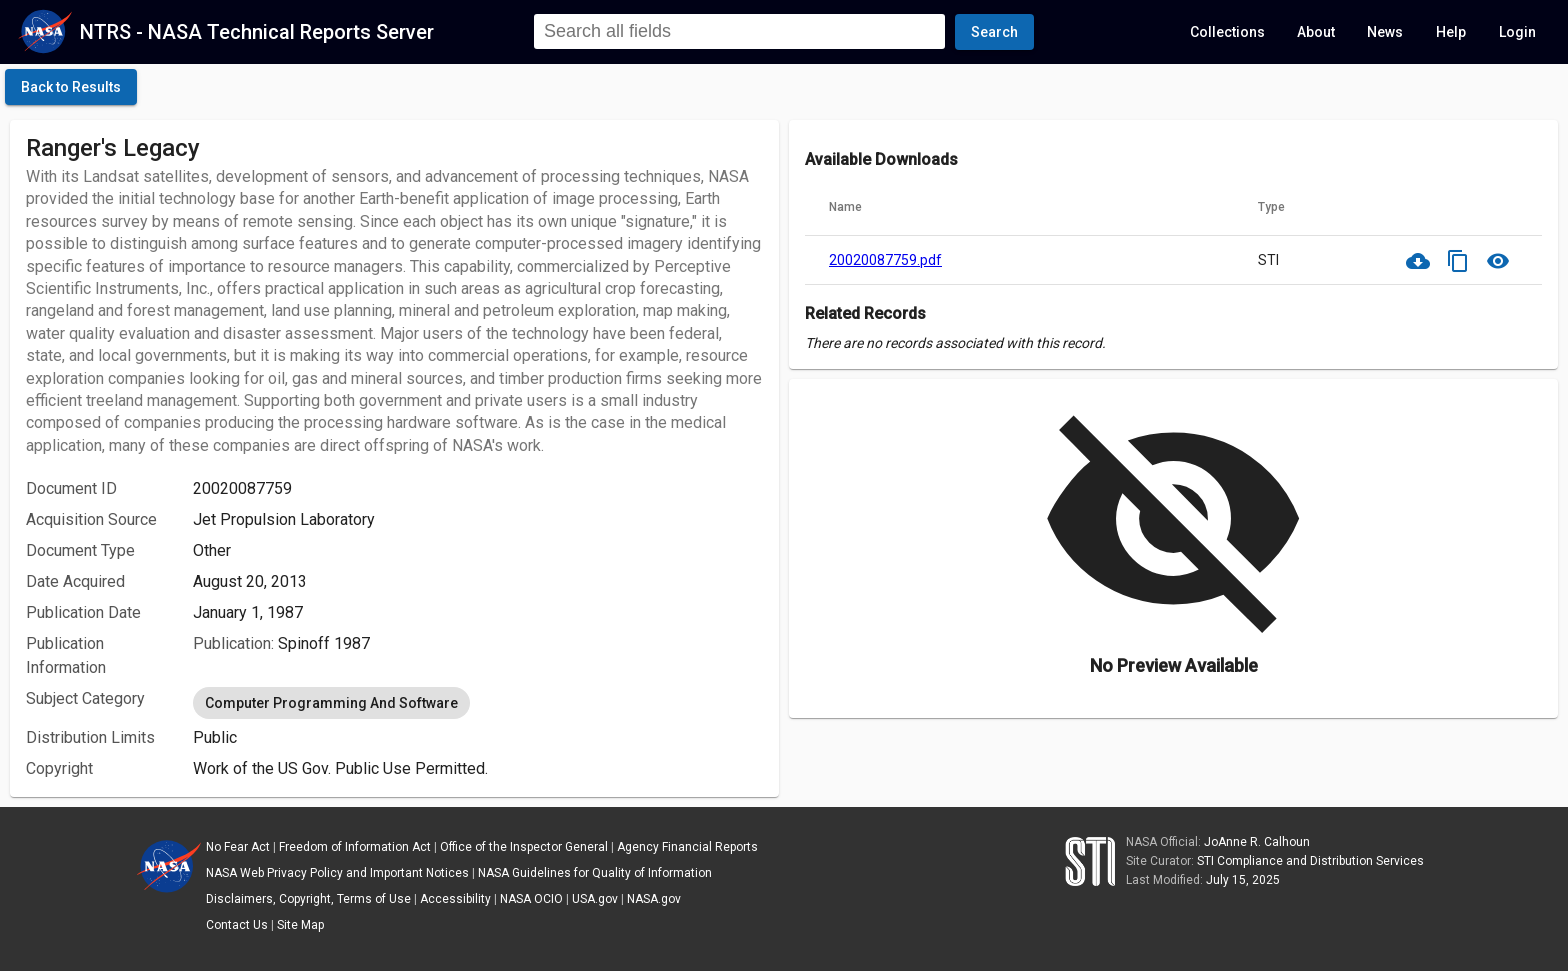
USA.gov (595, 899)
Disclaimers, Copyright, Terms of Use (308, 899)
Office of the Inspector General (524, 847)
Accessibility (455, 899)
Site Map (300, 925)
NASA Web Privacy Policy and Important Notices (337, 873)
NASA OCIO (531, 899)
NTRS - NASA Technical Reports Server (257, 32)
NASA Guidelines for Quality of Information (595, 873)
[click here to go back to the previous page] (71, 87)
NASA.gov (654, 899)
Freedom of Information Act (355, 847)
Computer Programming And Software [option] (331, 703)
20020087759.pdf (885, 260)
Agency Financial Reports (687, 847)
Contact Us (237, 925)
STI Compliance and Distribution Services (1310, 861)
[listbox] (478, 703)
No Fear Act (238, 847)
